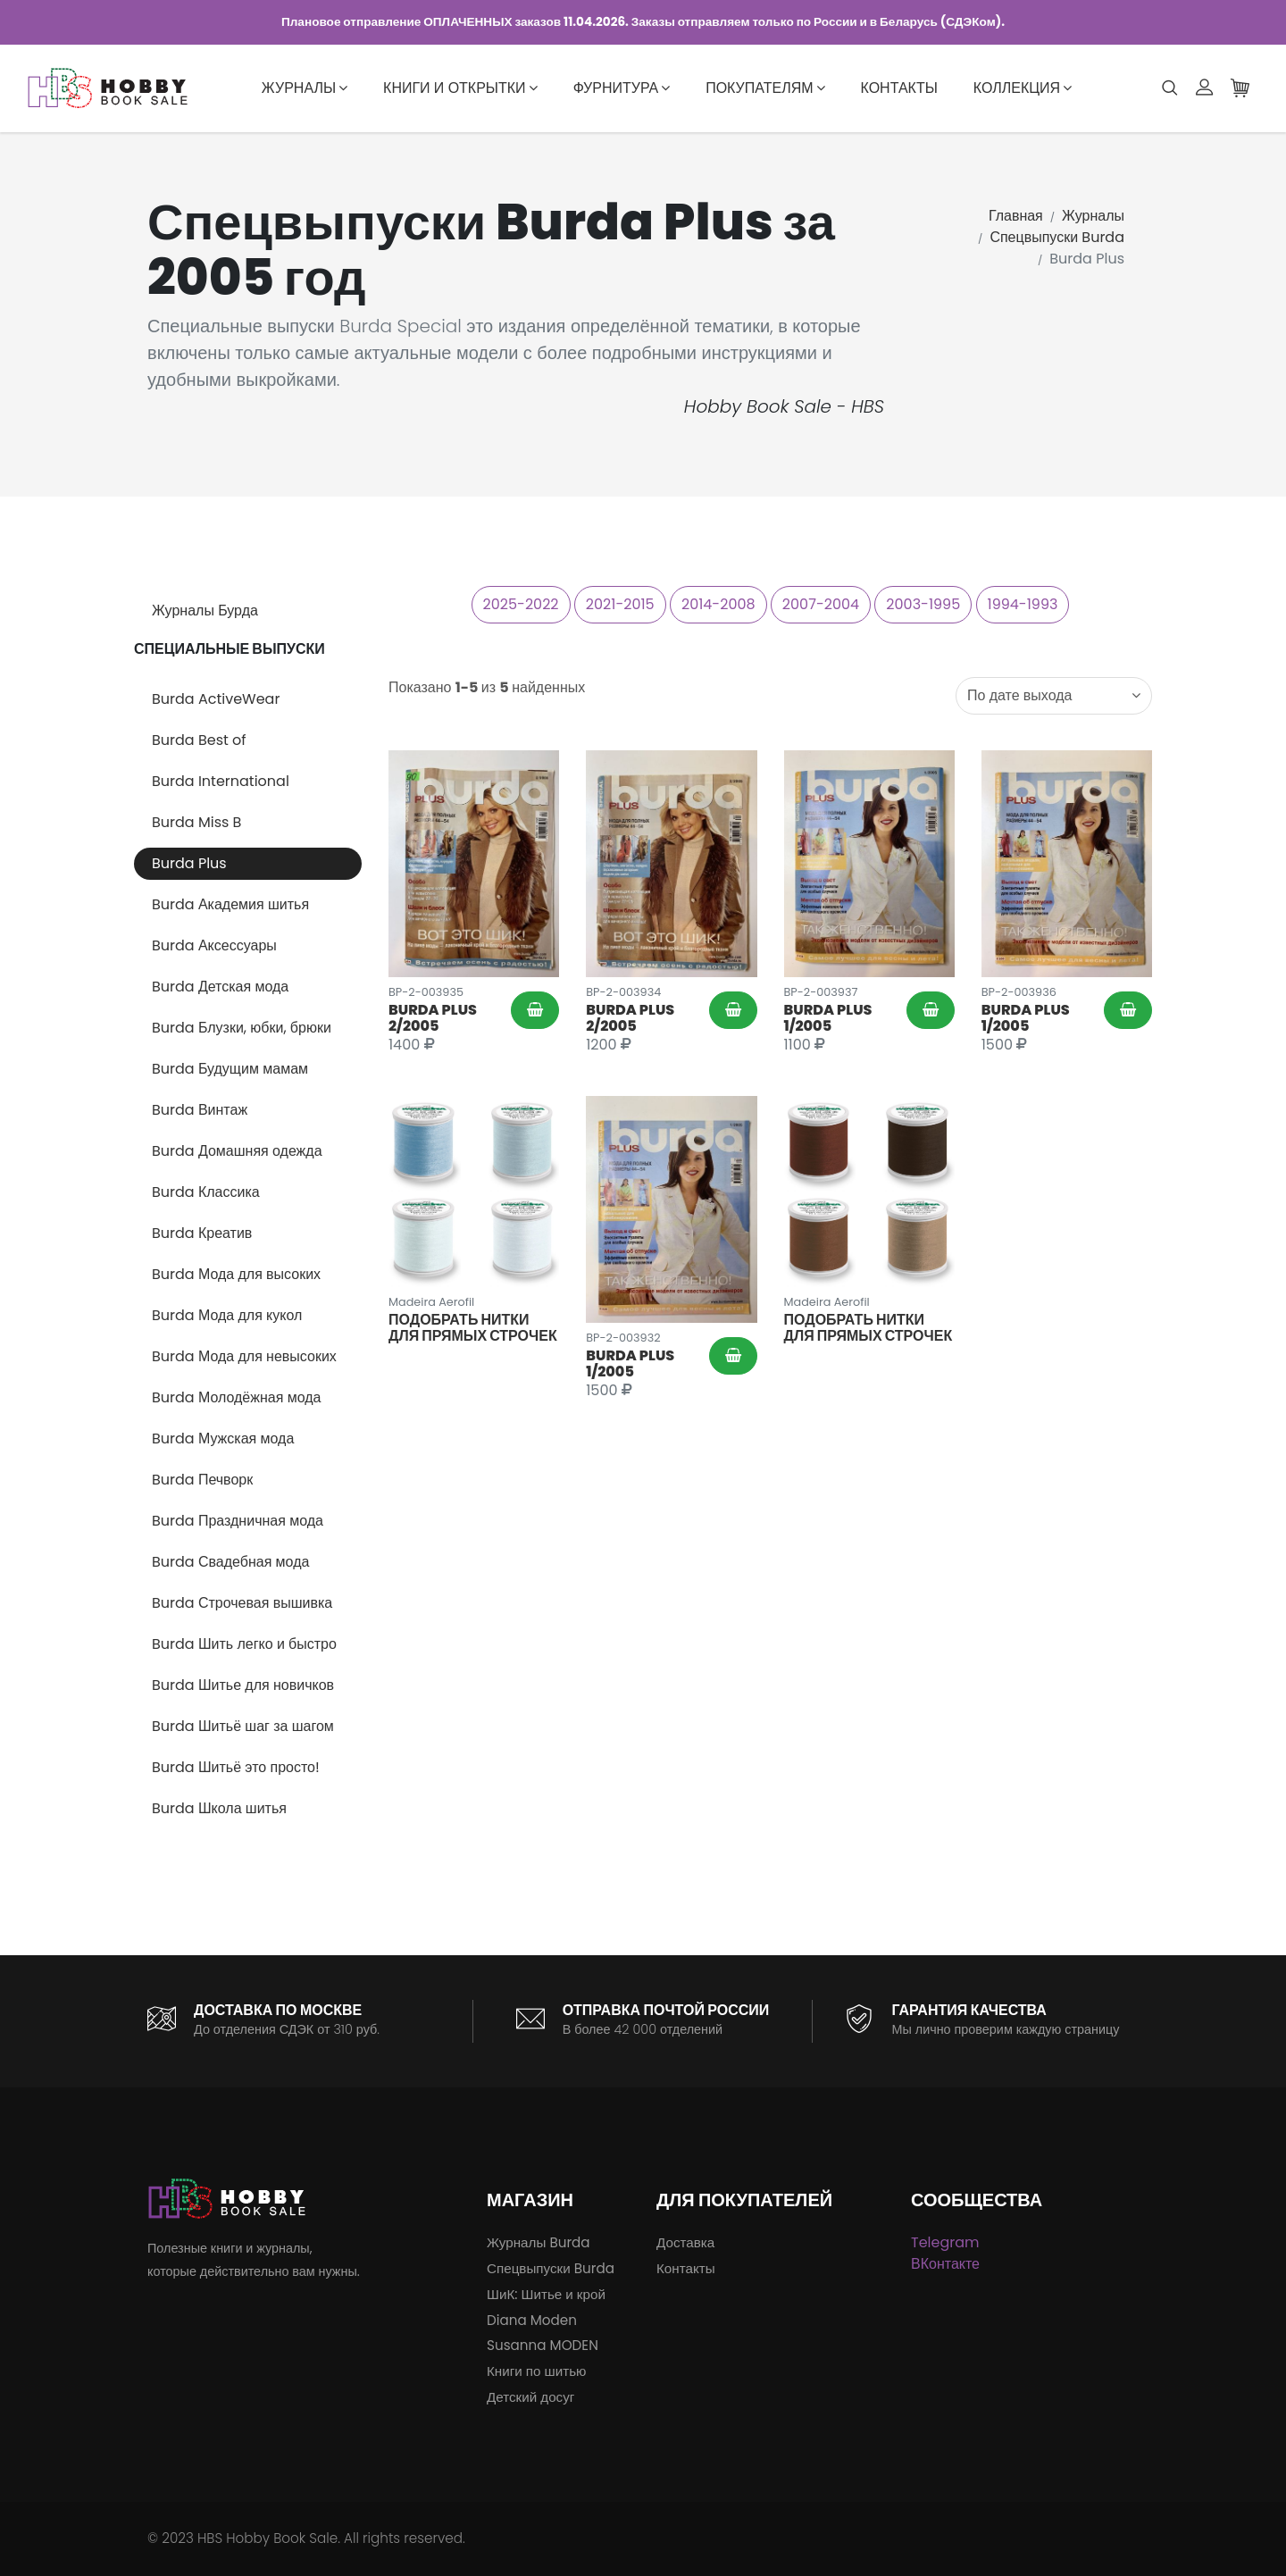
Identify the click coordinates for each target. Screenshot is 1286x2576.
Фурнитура (622, 88)
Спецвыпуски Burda (1057, 237)
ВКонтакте (945, 2264)
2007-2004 (820, 604)
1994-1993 (1023, 604)
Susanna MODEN (542, 2345)
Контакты (899, 88)
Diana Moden (532, 2320)
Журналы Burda (538, 2242)
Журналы (304, 88)
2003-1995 (923, 604)
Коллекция (1022, 88)
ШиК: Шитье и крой (546, 2294)
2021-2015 (620, 604)
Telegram (945, 2242)
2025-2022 (521, 604)
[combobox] (1054, 696)
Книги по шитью (536, 2371)
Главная (1016, 215)
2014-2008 (718, 604)
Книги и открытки (460, 88)
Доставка (685, 2242)
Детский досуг (530, 2397)
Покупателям (765, 88)
